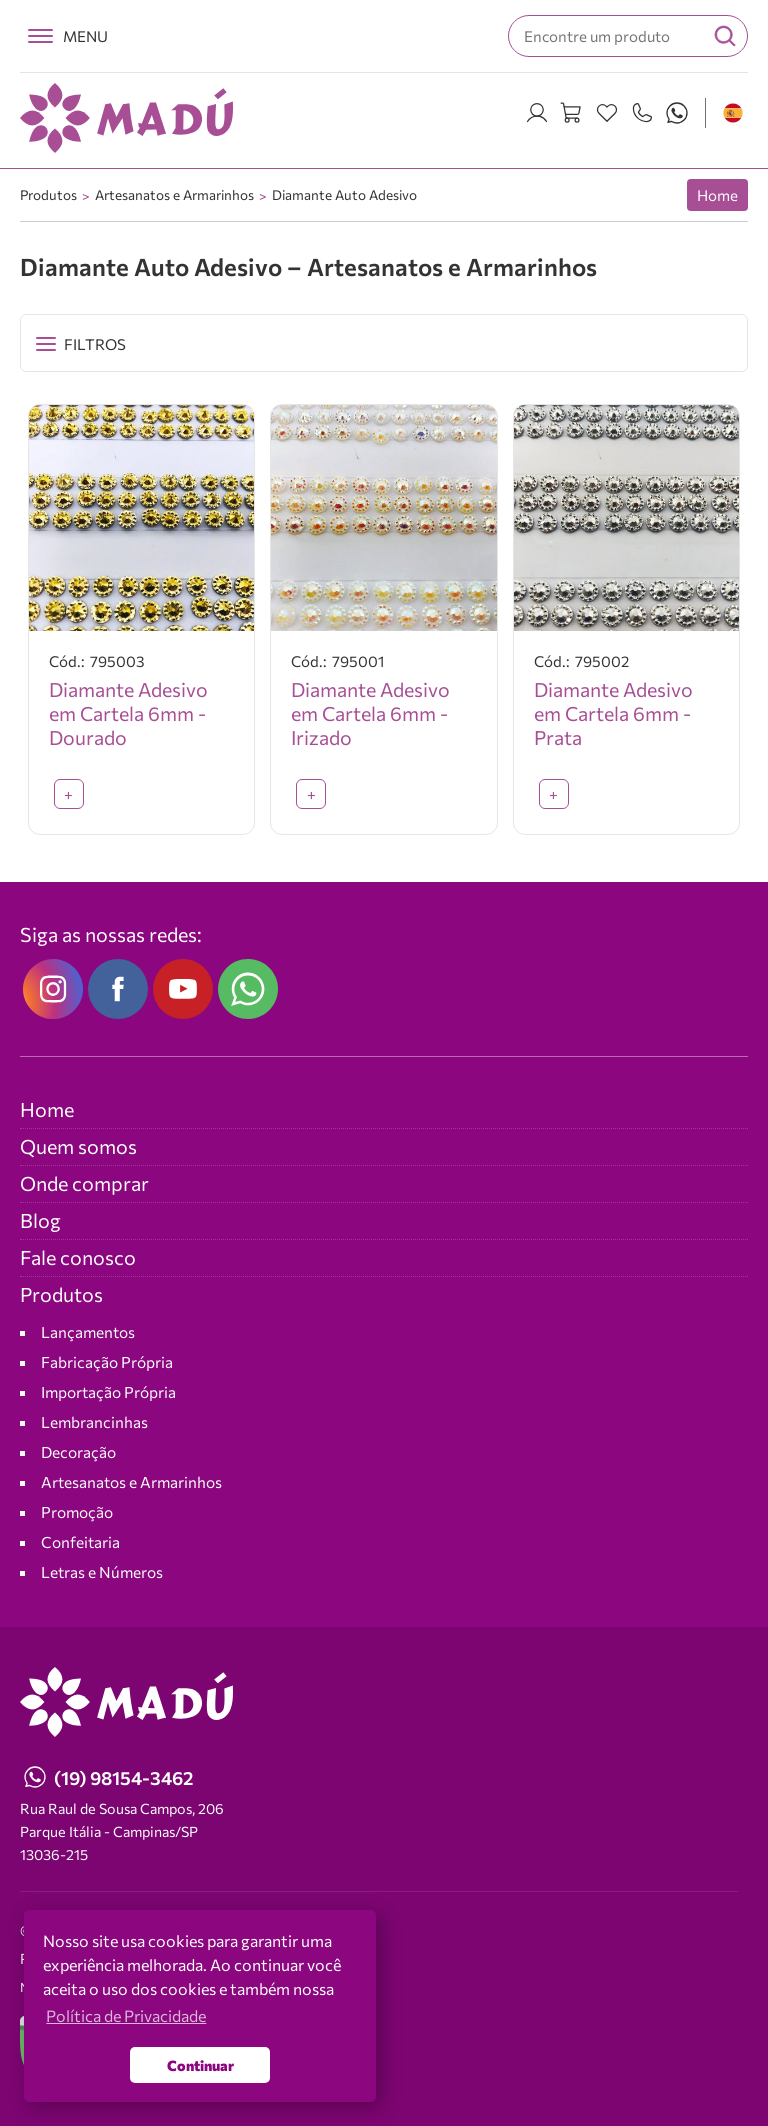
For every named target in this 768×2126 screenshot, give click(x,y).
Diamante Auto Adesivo (344, 194)
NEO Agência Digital (77, 1987)
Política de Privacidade (93, 1958)
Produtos (48, 194)
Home (717, 195)
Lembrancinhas (94, 1421)
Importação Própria (108, 1391)
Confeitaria (80, 1541)
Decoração (78, 1451)
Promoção (77, 1511)
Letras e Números (102, 1571)
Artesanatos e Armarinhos (174, 194)
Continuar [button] (200, 2065)
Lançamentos (88, 1331)
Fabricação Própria (107, 1361)
